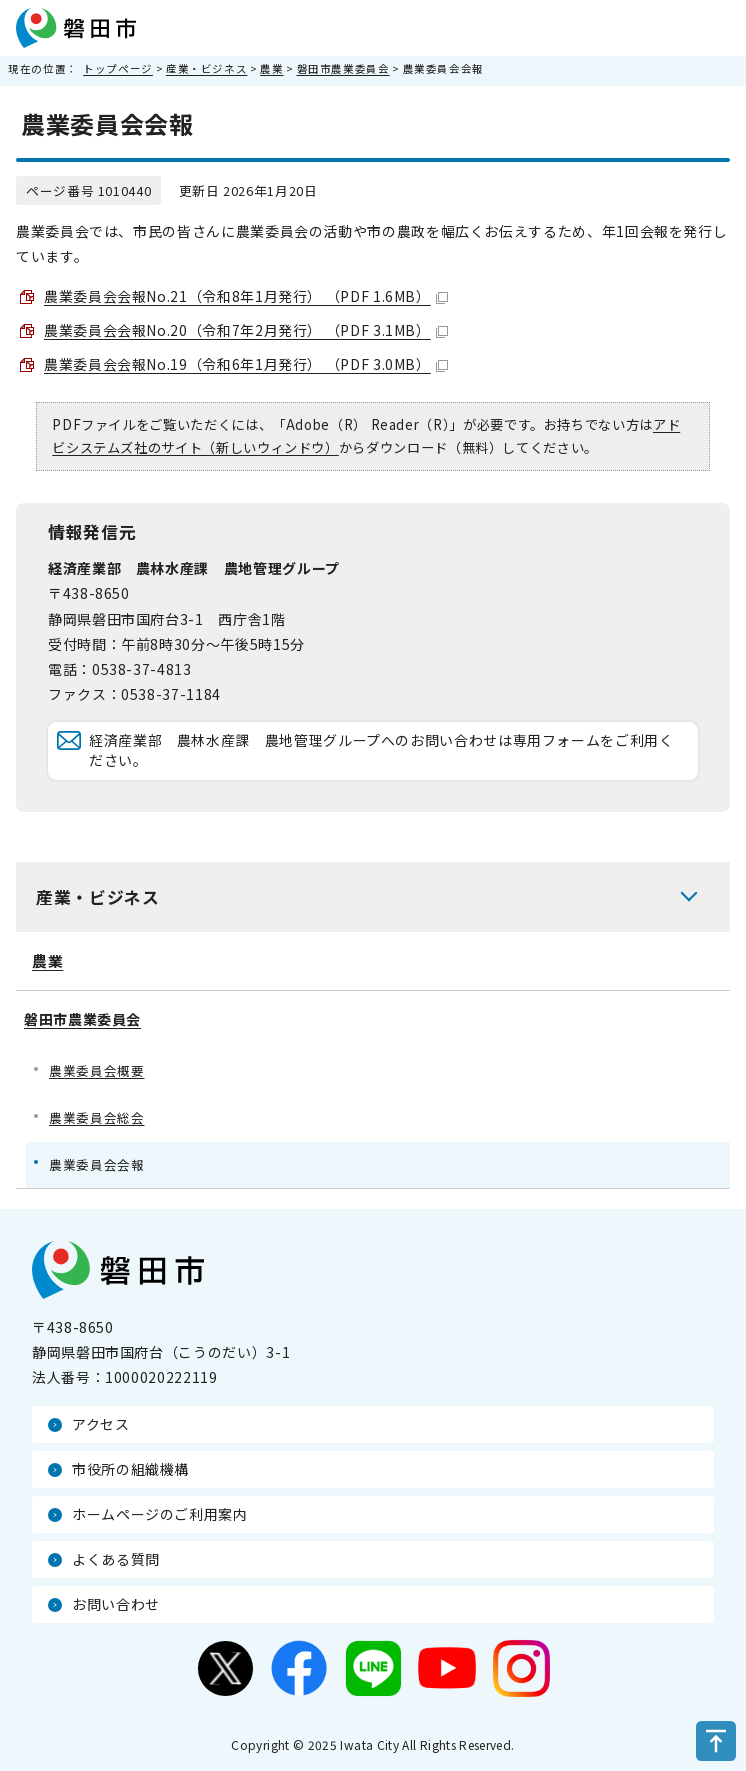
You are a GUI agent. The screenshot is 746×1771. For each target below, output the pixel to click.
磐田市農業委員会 (343, 68)
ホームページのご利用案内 (160, 1514)
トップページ (118, 68)
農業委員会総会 (96, 1117)
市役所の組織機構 (130, 1469)
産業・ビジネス (206, 68)
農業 (271, 68)
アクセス (101, 1424)
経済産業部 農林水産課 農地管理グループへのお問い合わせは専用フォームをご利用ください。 (381, 750)
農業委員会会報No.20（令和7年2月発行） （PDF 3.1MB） (246, 330)
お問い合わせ (116, 1604)
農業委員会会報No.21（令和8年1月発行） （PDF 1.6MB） (246, 296)
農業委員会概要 (96, 1070)
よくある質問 (116, 1559)
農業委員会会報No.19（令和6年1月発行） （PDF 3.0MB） (246, 364)
